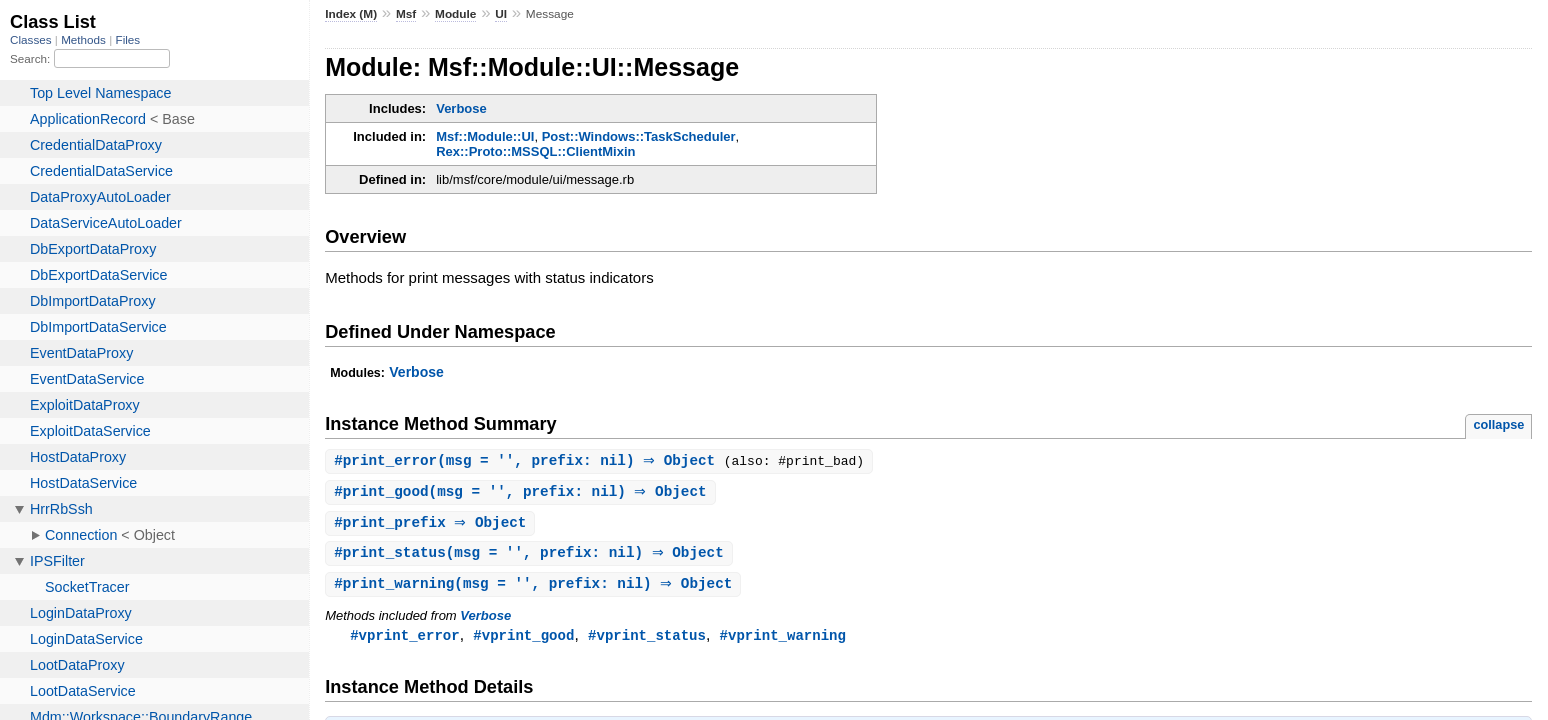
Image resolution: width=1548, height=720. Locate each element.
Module (455, 14)
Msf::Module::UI (485, 136)
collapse (1498, 424)
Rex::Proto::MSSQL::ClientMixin (535, 151)
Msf (406, 14)
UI (501, 14)
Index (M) (351, 14)
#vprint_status (647, 640)
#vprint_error (404, 640)
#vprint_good (523, 640)
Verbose (461, 108)
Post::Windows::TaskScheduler (639, 136)
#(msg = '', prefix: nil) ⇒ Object (531, 461)
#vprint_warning (783, 640)
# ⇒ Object (432, 525)
